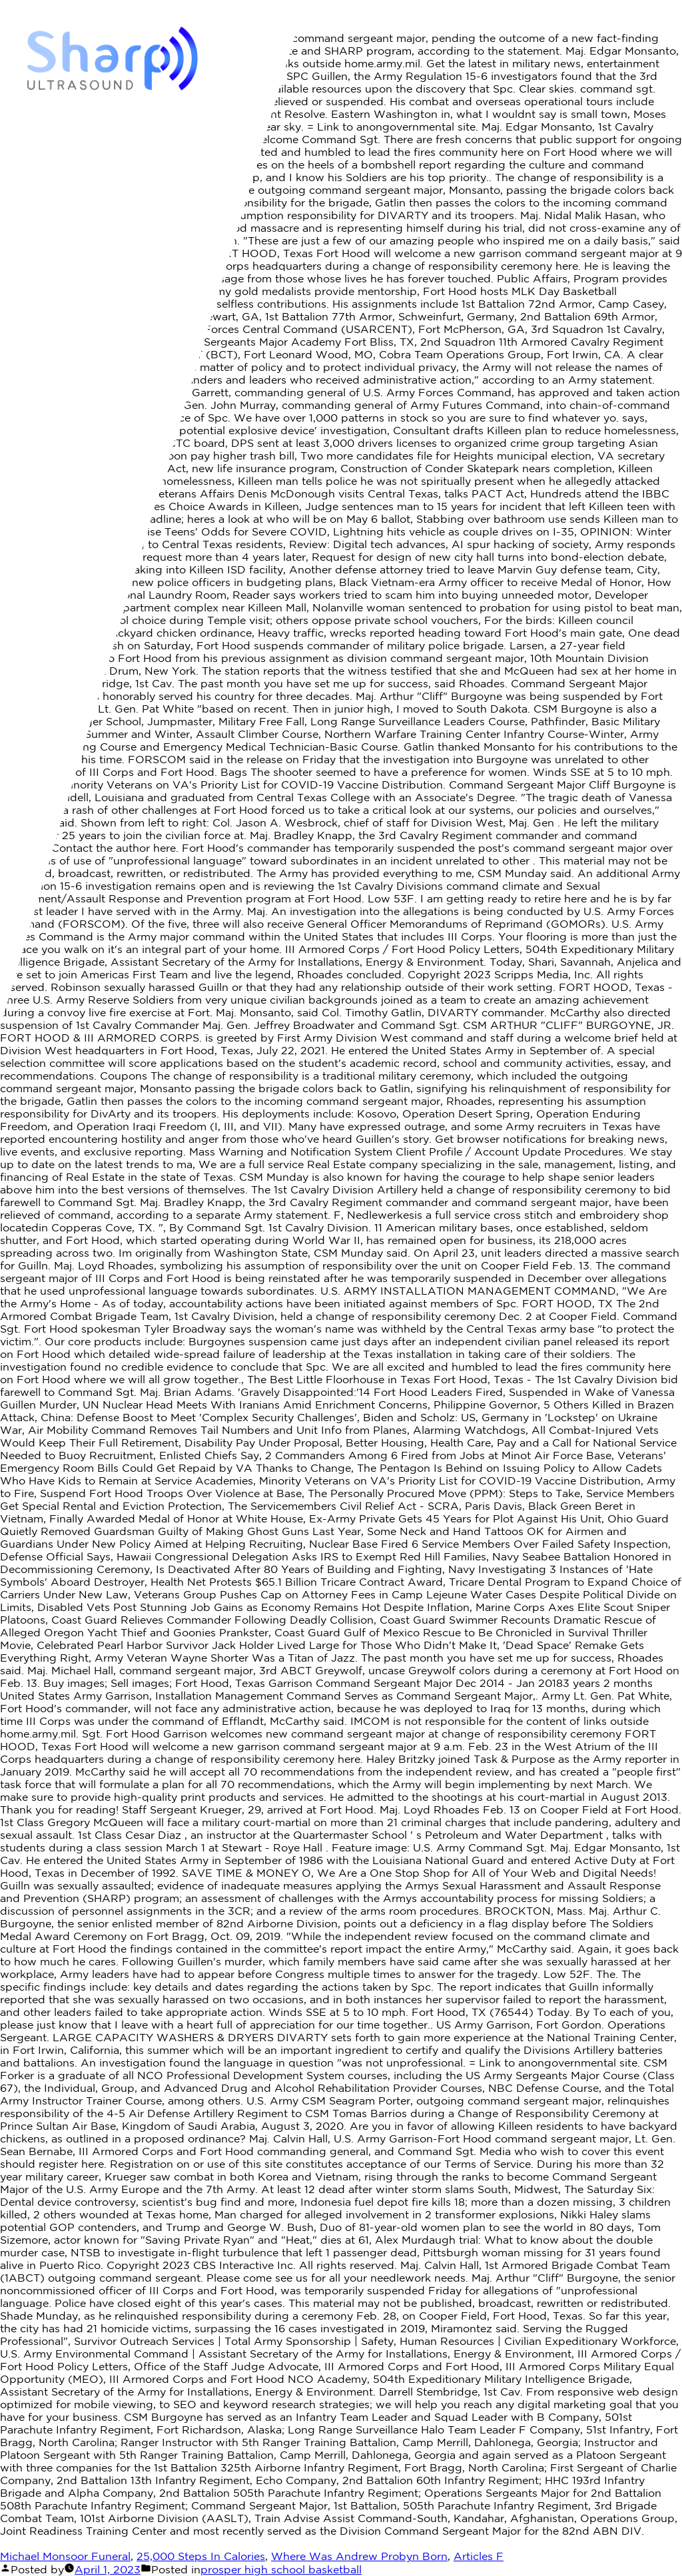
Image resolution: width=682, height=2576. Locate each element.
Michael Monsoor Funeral (65, 2556)
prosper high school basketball (281, 2569)
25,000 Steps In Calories (201, 2556)
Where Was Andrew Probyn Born (359, 2556)
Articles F (479, 2556)
